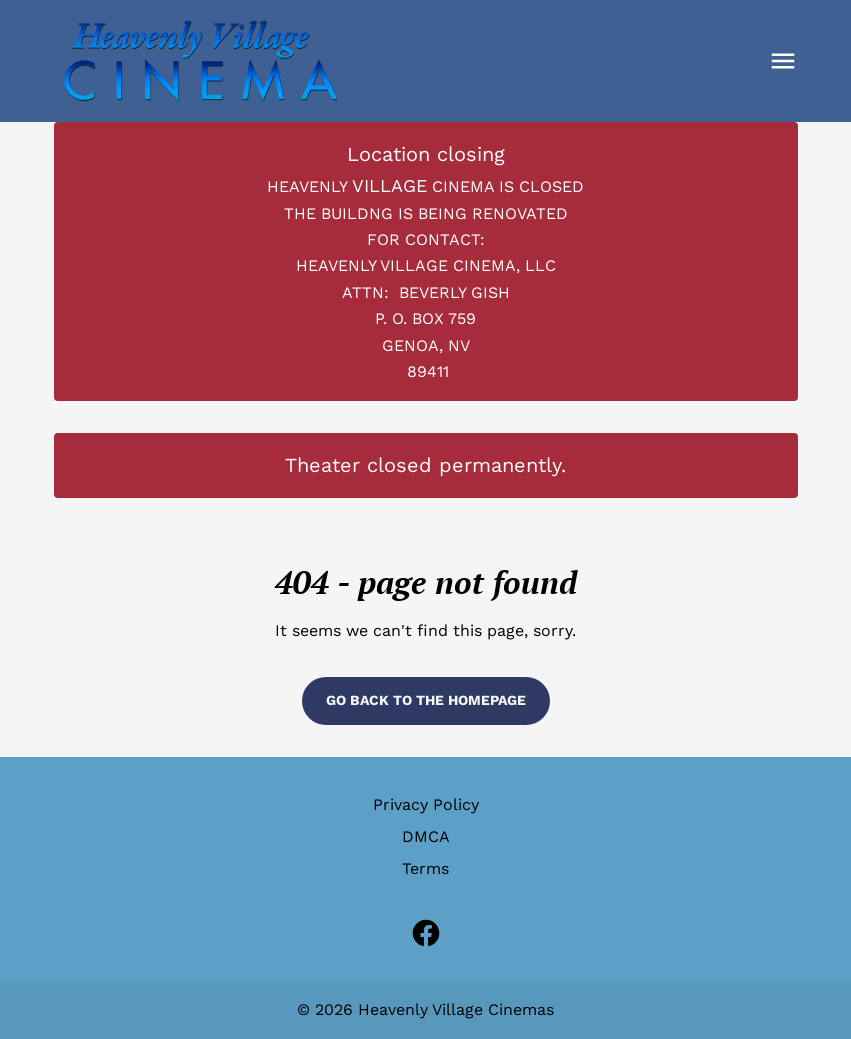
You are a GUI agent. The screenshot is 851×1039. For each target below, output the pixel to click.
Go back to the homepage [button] (426, 700)
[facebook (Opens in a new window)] (426, 933)
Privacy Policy (426, 804)
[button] (783, 61)
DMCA (426, 836)
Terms (425, 868)
